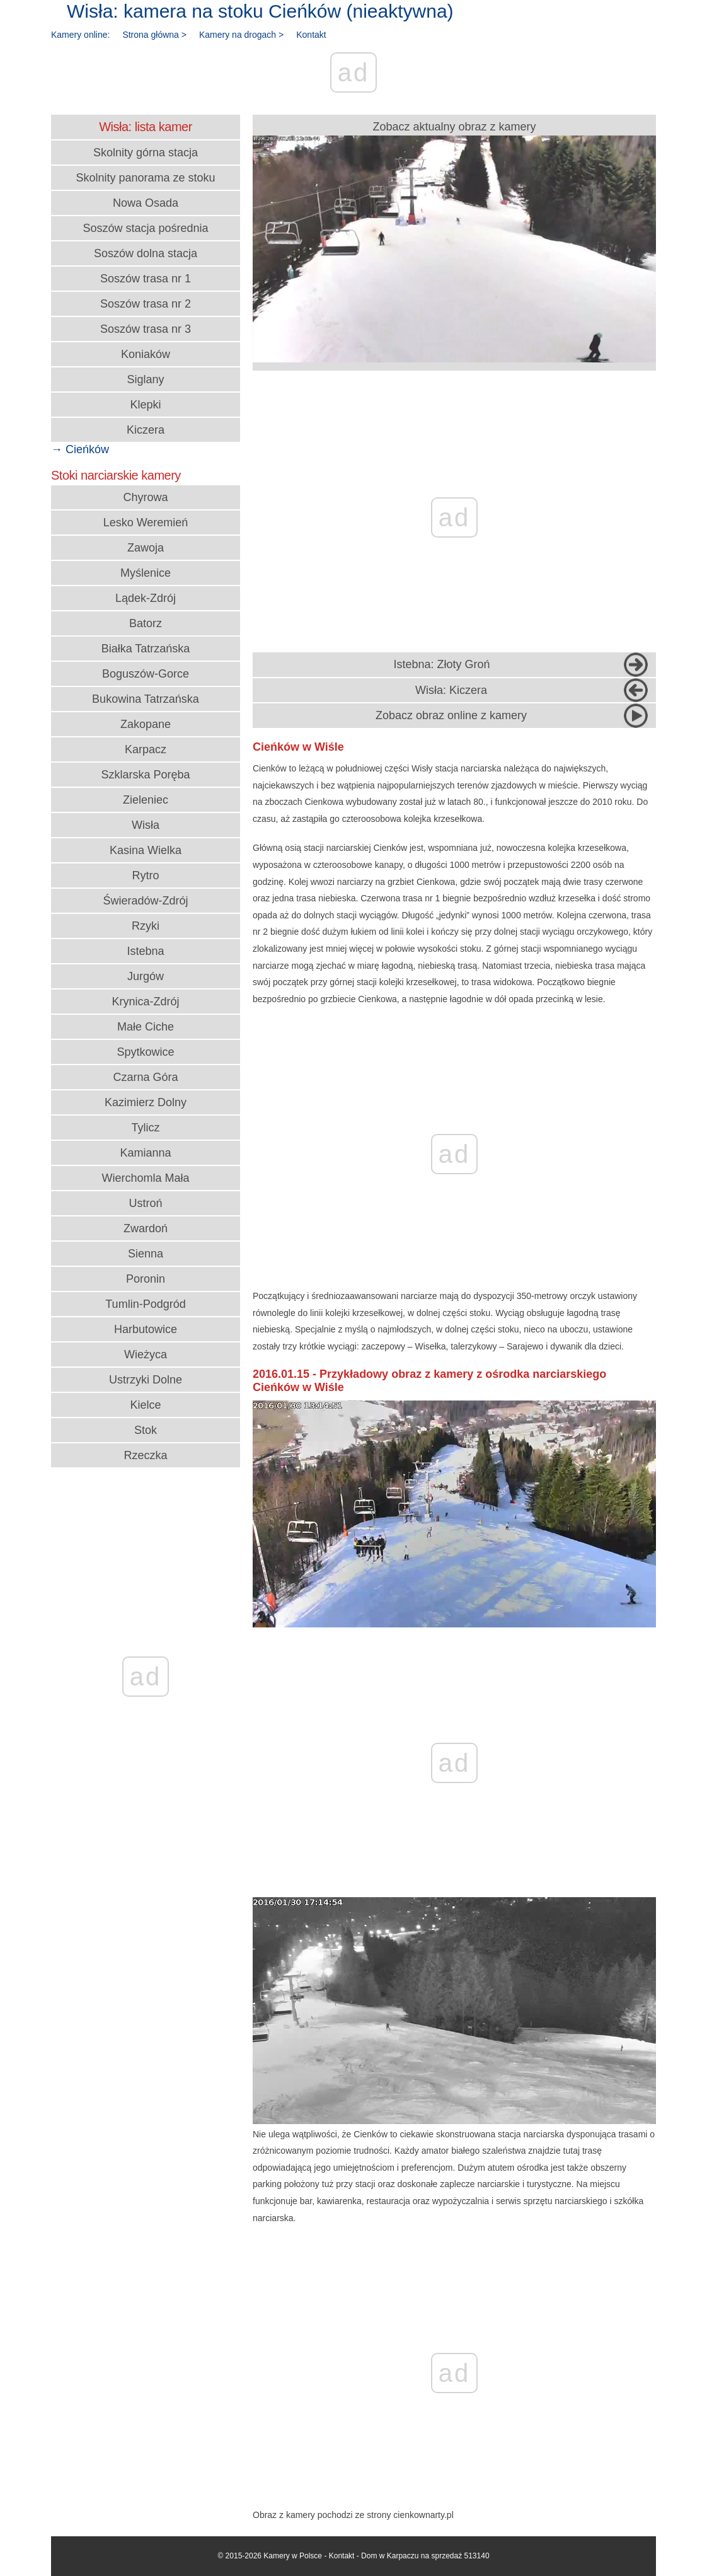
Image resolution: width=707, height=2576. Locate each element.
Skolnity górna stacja (145, 152)
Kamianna (145, 1152)
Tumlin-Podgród (145, 1304)
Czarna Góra (145, 1077)
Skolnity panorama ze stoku (145, 177)
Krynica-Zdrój (145, 1001)
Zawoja (145, 547)
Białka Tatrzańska (145, 648)
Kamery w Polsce (292, 2555)
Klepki (145, 404)
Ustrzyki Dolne (145, 1379)
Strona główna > (154, 35)
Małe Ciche (145, 1026)
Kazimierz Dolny (146, 1102)
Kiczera (145, 430)
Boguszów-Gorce (145, 673)
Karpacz (145, 749)
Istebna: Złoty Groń (441, 664)
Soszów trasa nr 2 (145, 303)
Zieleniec (145, 800)
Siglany (145, 379)
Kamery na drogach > (241, 35)
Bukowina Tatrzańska (145, 699)
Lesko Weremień (145, 522)
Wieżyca (145, 1354)
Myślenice (145, 573)
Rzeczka (145, 1455)
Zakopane (145, 724)
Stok (145, 1430)
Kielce (145, 1405)
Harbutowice (145, 1329)
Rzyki (145, 926)
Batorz (145, 623)
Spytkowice (145, 1052)
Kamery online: (80, 35)
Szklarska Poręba (145, 774)
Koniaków (145, 354)
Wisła (145, 825)
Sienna (145, 1253)
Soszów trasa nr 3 (145, 329)
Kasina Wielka (145, 850)
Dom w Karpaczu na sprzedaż (411, 2555)
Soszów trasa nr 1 (145, 278)
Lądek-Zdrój (145, 598)
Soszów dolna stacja (145, 253)
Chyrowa (145, 497)
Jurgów (145, 976)
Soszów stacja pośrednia (145, 228)
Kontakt (311, 35)
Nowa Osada (145, 203)
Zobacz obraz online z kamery (451, 715)
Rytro (145, 875)
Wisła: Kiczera (451, 690)
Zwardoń (146, 1228)
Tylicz (146, 1127)
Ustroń (145, 1203)
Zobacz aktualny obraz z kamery (454, 241)
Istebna (145, 951)
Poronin (145, 1279)
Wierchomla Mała (145, 1178)
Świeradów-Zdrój (145, 900)
